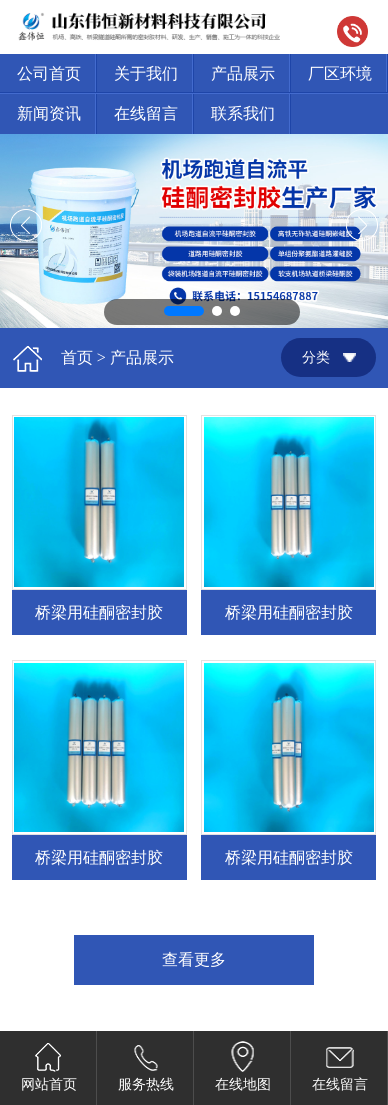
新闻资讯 (49, 113)
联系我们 (243, 113)
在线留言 (146, 113)
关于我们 (146, 73)
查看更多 (194, 959)
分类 (316, 357)
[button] (184, 311)
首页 (77, 357)
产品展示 (243, 73)
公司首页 (49, 73)
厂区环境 (340, 73)
